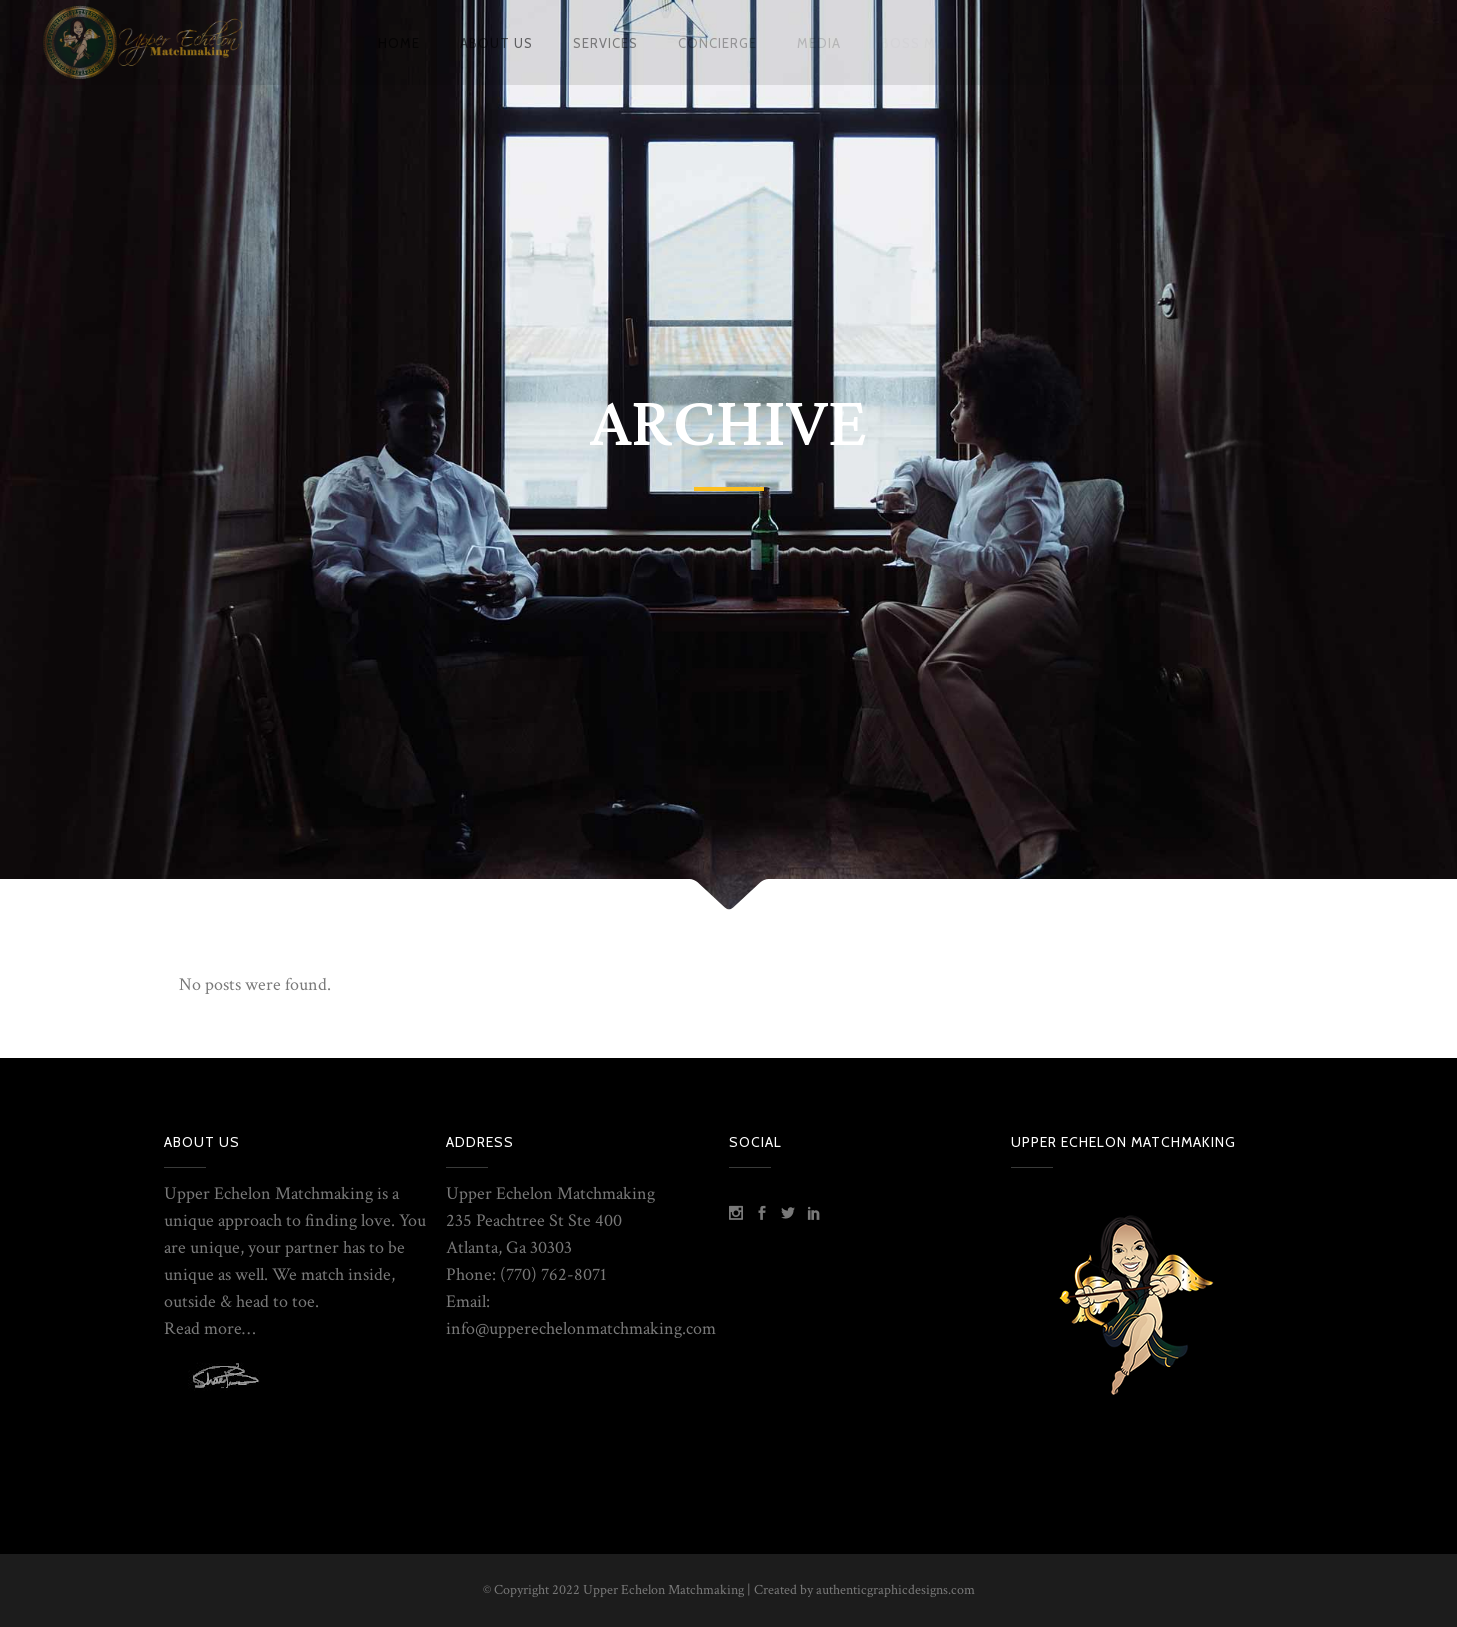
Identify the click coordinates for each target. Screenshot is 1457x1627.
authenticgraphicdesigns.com (895, 1590)
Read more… (209, 1328)
